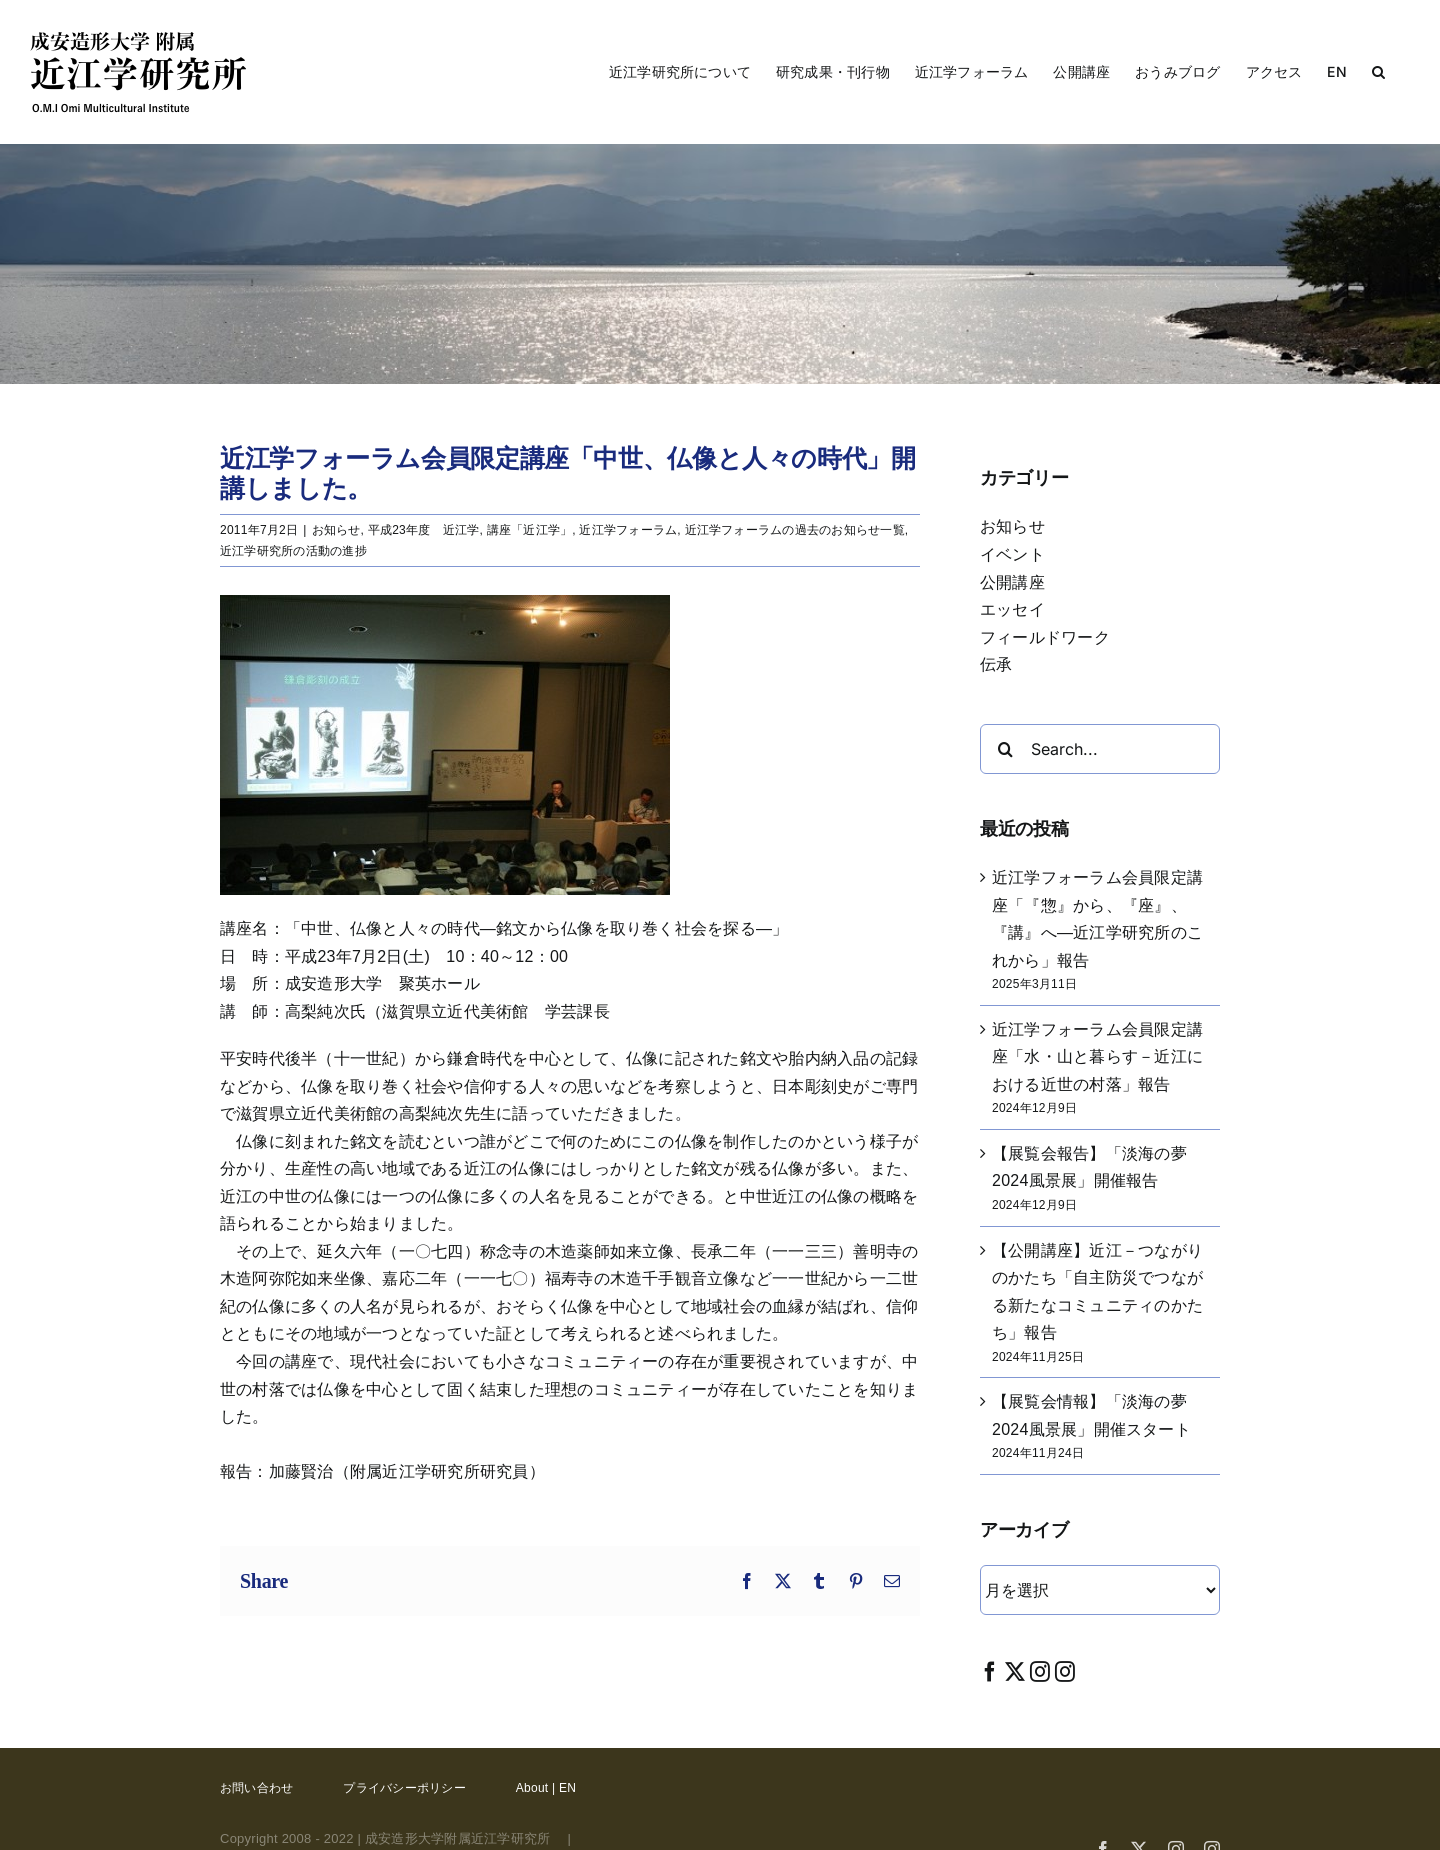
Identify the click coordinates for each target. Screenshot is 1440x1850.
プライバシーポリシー (404, 1788)
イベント (1012, 554)
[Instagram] (1040, 1671)
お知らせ (336, 530)
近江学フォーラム (628, 530)
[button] (1378, 72)
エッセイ (1012, 609)
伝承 (996, 664)
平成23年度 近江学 (424, 530)
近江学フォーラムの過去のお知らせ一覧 (795, 530)
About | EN (546, 1788)
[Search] (1005, 749)
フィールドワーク (1045, 637)
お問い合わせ (256, 1788)
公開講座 (1012, 582)
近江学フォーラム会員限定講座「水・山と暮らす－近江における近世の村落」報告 (1097, 1057)
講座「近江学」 (530, 530)
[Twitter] (1015, 1671)
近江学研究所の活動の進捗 (293, 551)
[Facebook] (990, 1671)
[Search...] (1100, 749)
